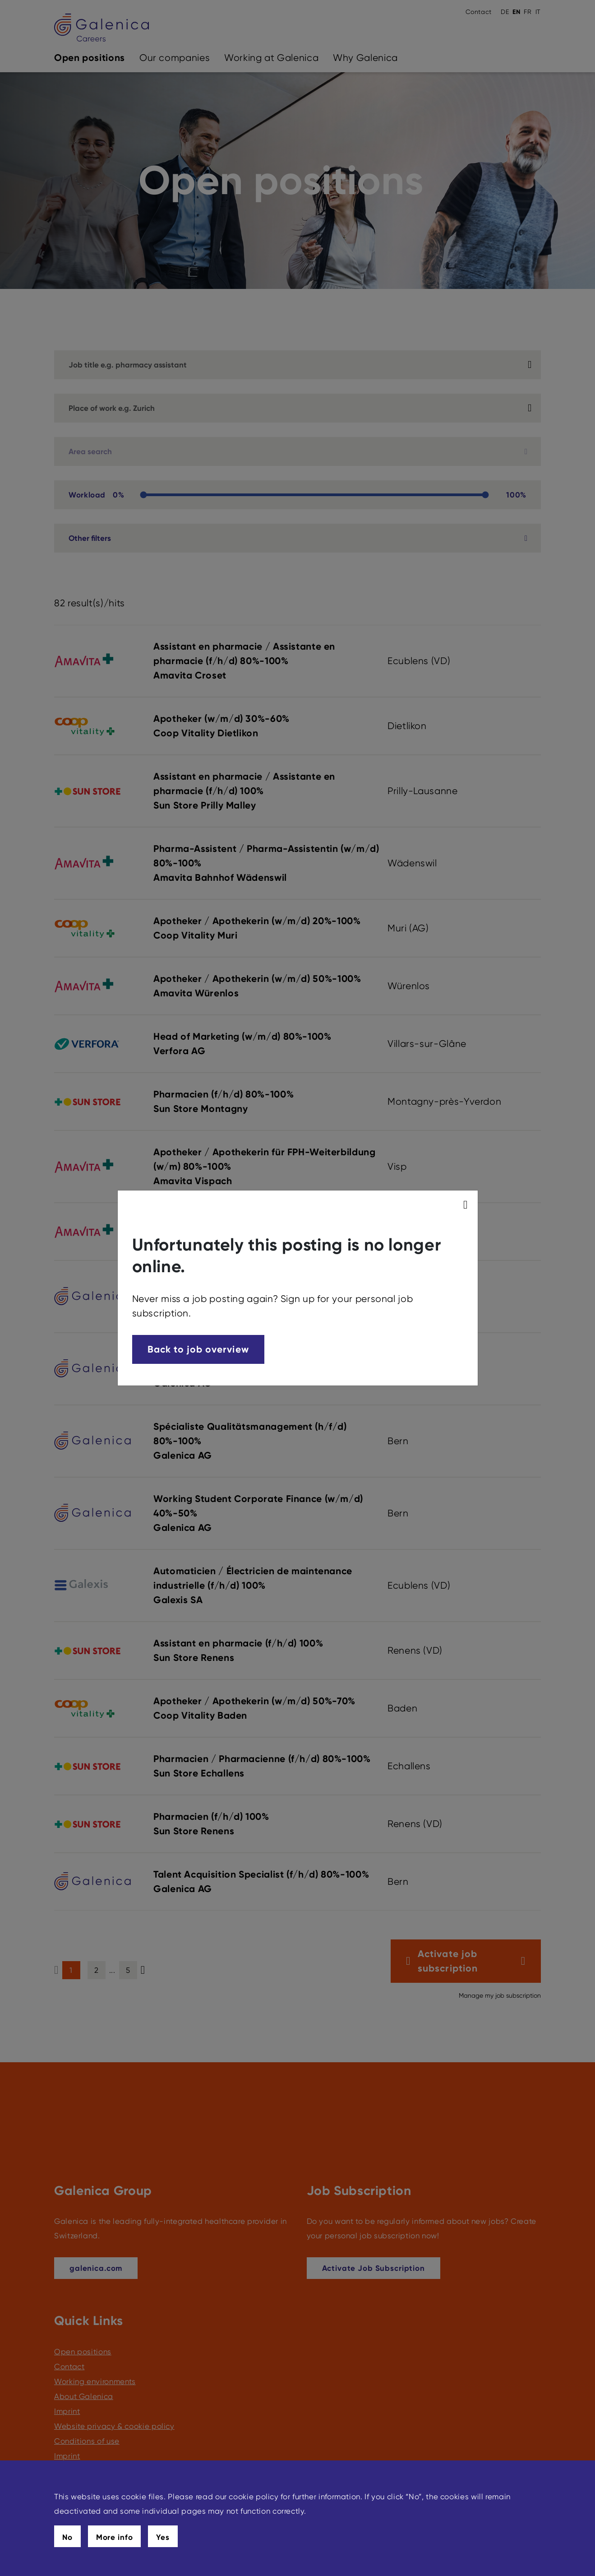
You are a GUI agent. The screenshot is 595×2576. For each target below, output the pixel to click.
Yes (163, 2537)
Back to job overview (198, 1349)
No (67, 2537)
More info (114, 2537)
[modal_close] (466, 1204)
